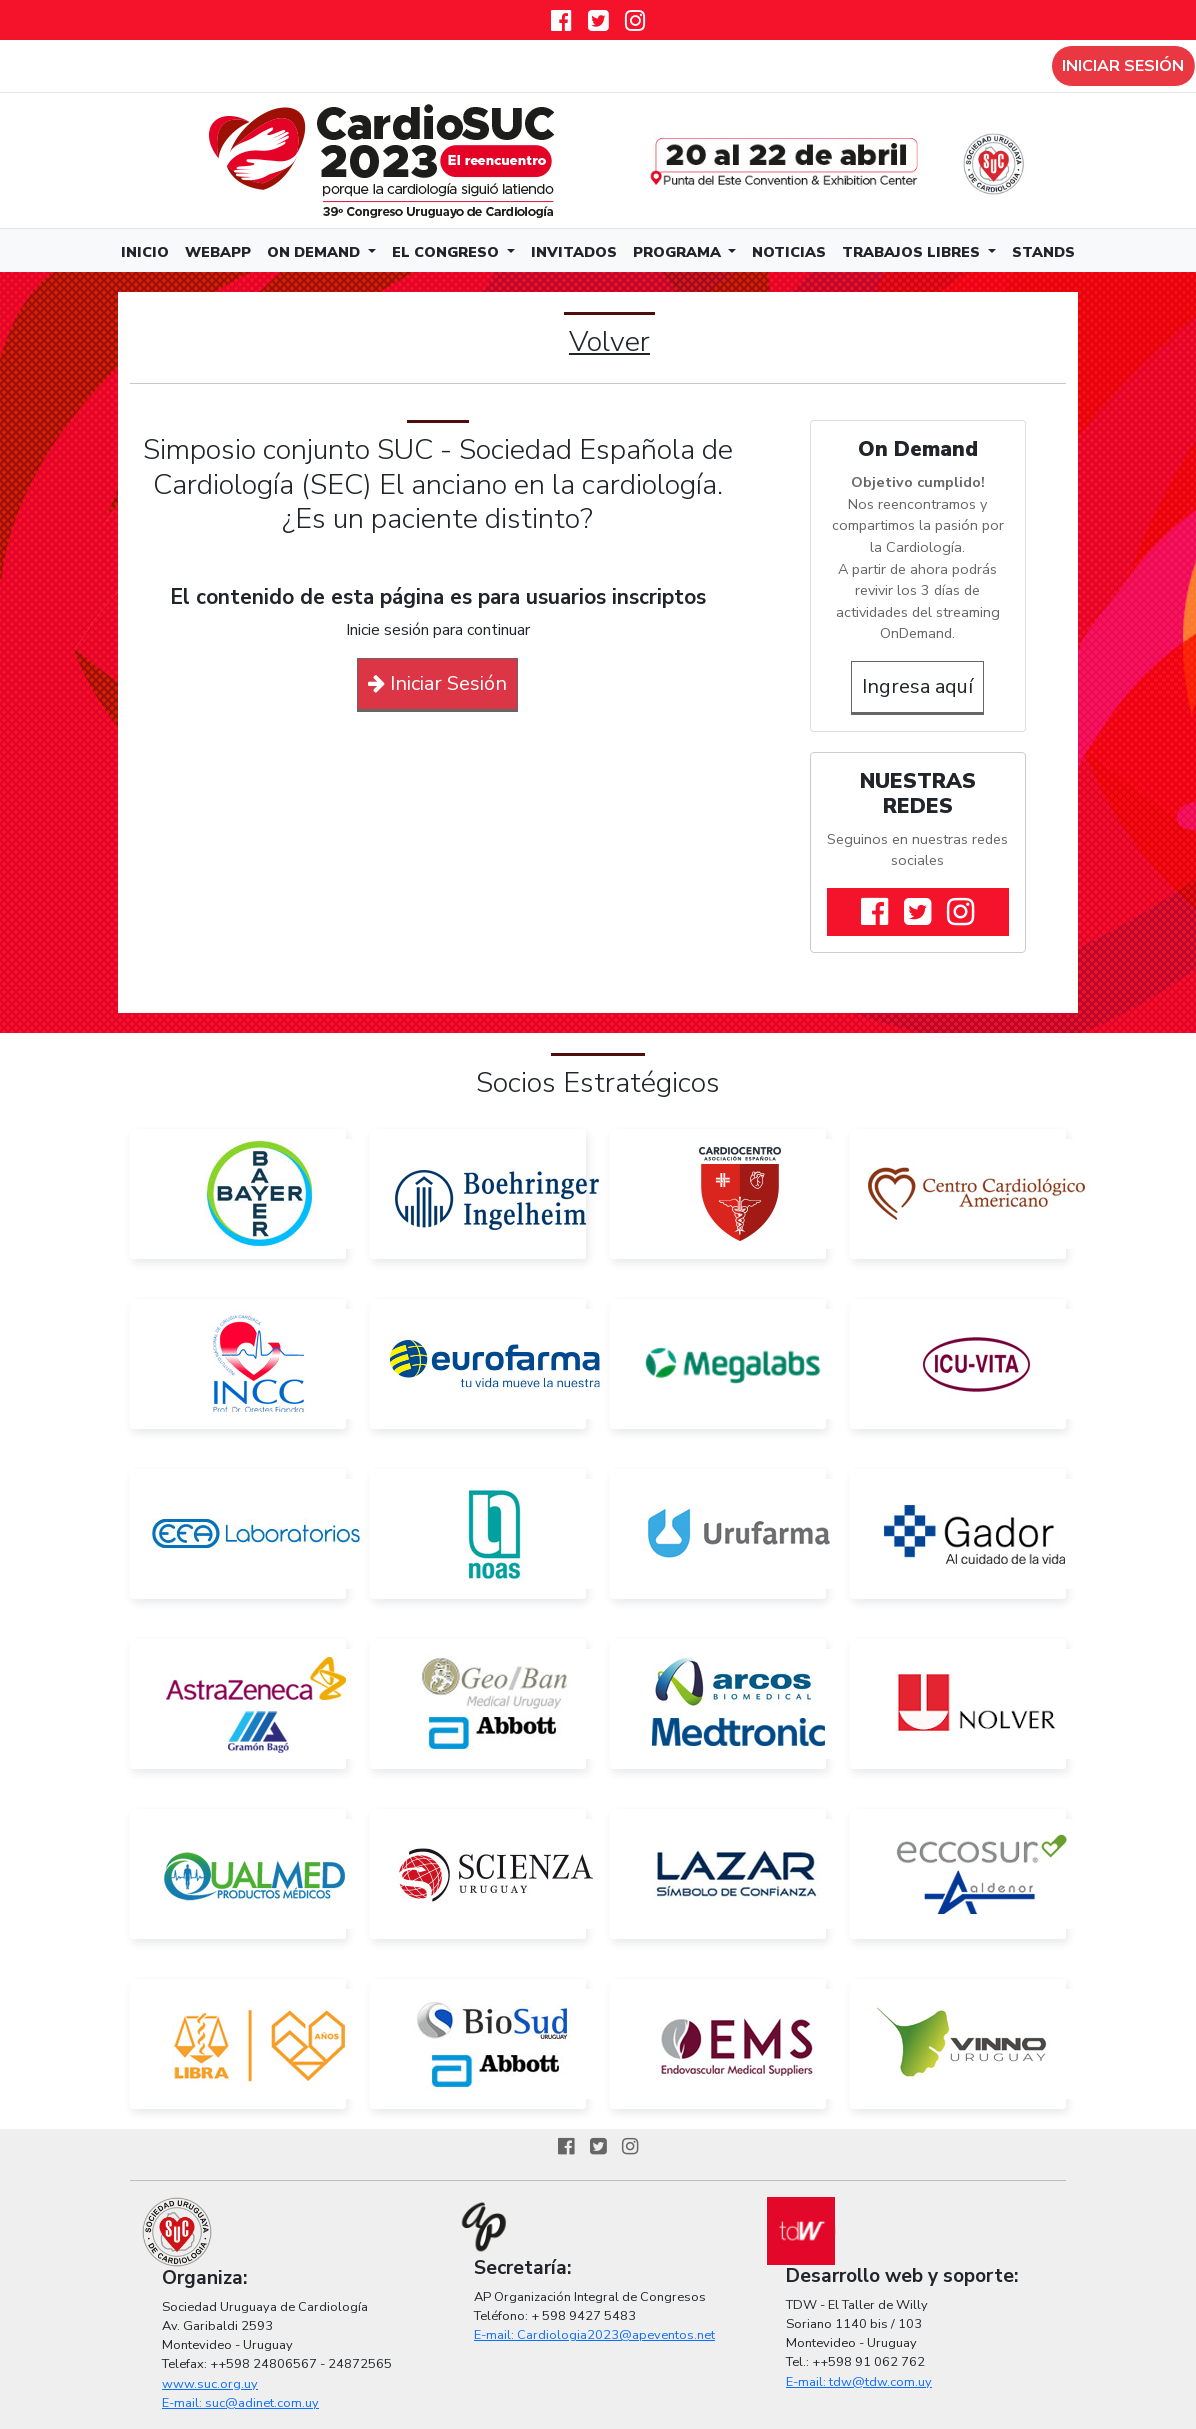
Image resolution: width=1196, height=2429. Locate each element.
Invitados (574, 252)
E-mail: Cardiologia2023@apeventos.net (594, 2335)
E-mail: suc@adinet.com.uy (240, 2403)
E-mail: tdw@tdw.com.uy (859, 2382)
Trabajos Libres (913, 252)
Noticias (789, 252)
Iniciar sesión (1123, 66)
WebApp (218, 252)
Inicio (145, 252)
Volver (609, 341)
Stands (1043, 252)
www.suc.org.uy (210, 2384)
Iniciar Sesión (437, 683)
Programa (679, 252)
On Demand (315, 252)
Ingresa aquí (917, 686)
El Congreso (447, 252)
